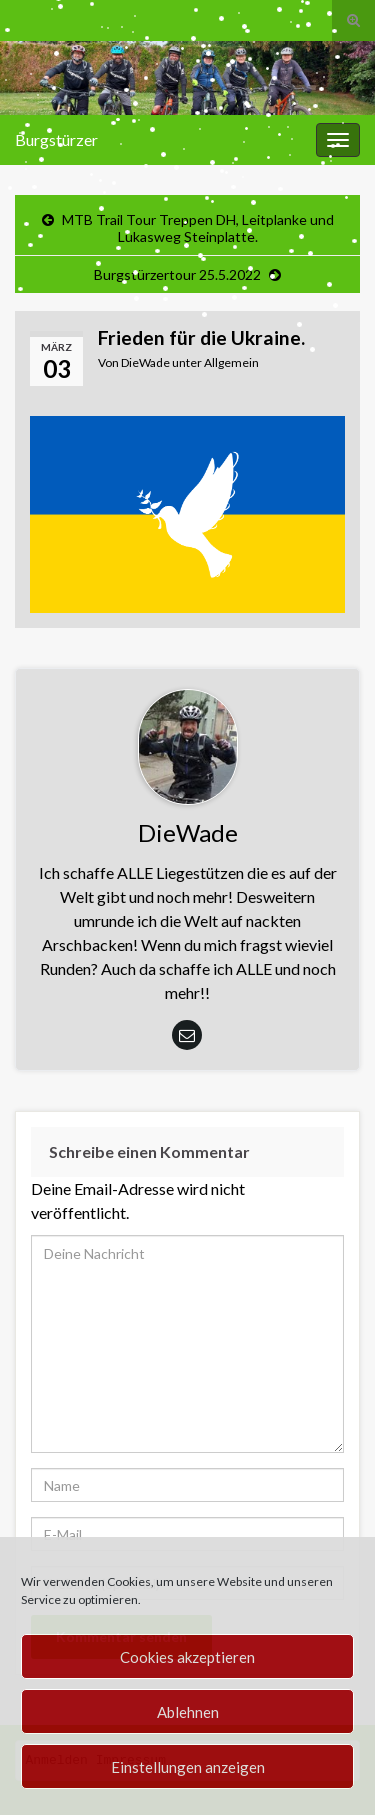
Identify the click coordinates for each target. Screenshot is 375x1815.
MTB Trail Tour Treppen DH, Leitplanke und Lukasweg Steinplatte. (198, 228)
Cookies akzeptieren (187, 1657)
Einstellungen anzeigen (188, 1767)
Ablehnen (188, 1712)
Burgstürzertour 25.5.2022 (177, 274)
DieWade (145, 362)
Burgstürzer (56, 139)
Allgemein (231, 362)
